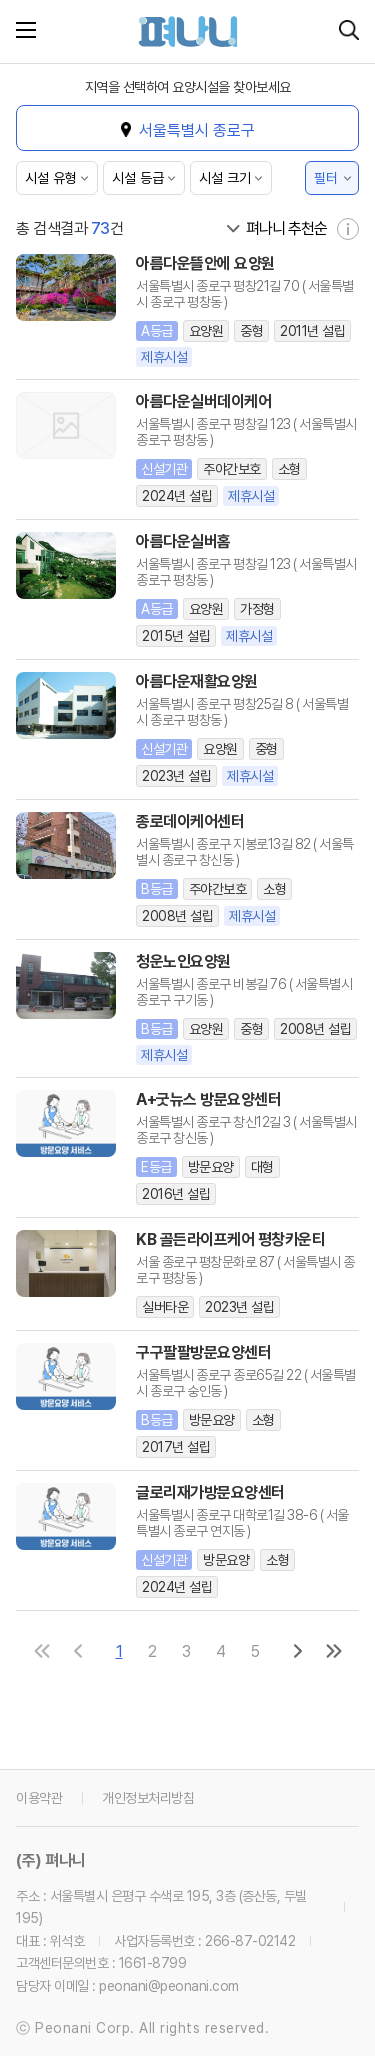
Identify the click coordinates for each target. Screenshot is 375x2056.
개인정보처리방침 (148, 1798)
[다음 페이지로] (298, 1651)
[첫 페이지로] (42, 1651)
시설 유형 (51, 178)
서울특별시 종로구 (197, 130)
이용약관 (39, 1798)
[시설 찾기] (349, 31)
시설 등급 (138, 178)
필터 (326, 178)
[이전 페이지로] (78, 1651)
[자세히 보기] (348, 229)
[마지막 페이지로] (334, 1651)
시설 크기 (225, 178)
